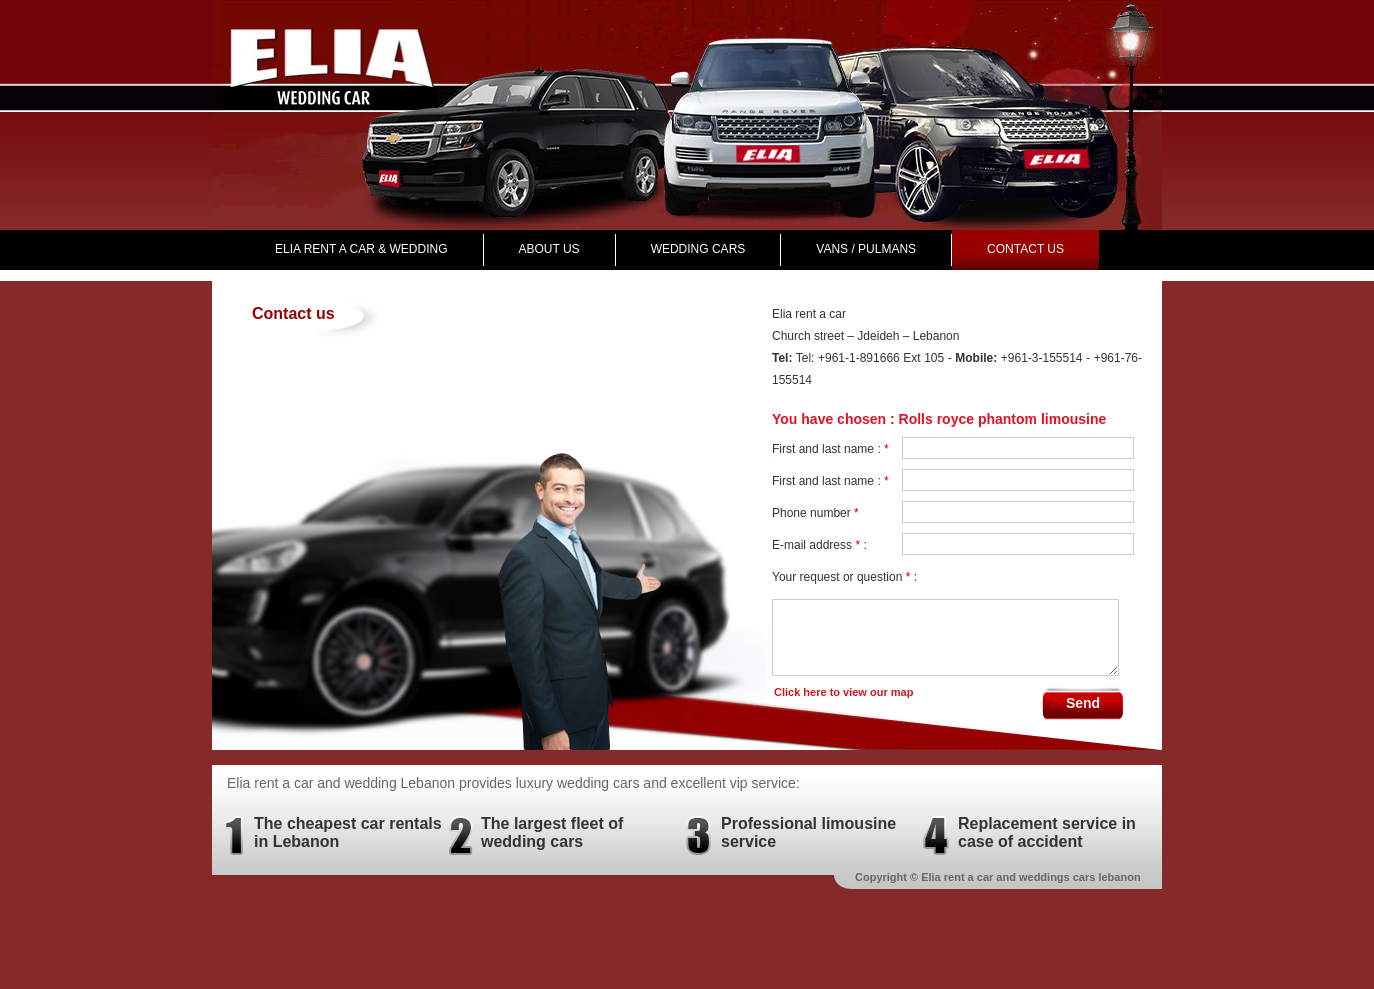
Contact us (1025, 249)
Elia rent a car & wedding (361, 249)
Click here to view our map (843, 692)
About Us (549, 249)
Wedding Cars (698, 249)
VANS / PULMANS (866, 249)
